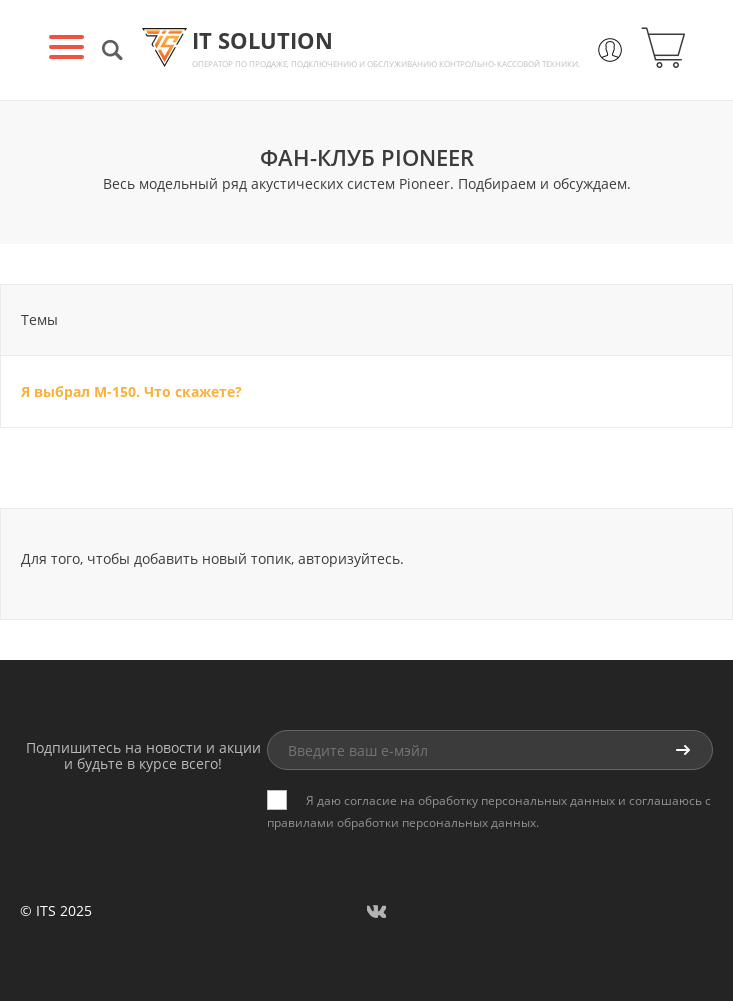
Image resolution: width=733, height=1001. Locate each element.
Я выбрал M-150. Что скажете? (131, 391)
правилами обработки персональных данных (401, 822)
